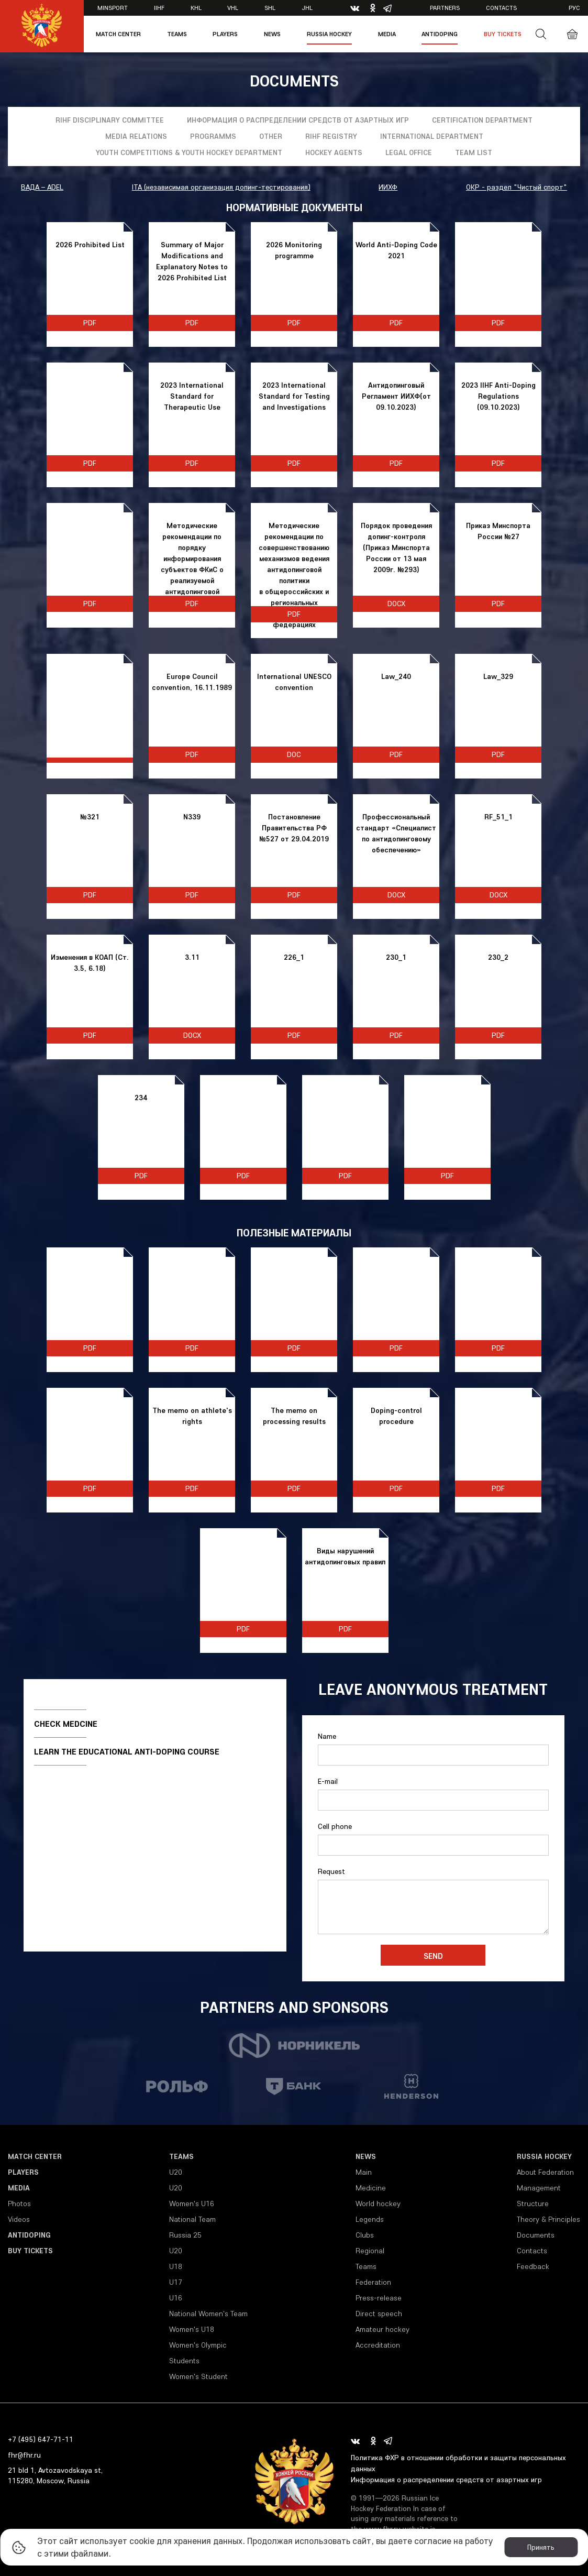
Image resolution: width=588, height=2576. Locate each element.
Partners (445, 8)
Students (184, 2360)
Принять (540, 2547)
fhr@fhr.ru (24, 2455)
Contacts (501, 8)
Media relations (136, 136)
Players (225, 34)
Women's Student (198, 2376)
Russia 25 (185, 2235)
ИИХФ (388, 187)
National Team (192, 2219)
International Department (431, 136)
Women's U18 (191, 2329)
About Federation (545, 2172)
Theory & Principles (548, 2219)
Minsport (112, 8)
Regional (370, 2250)
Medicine (371, 2188)
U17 (175, 2282)
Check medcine (65, 1723)
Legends (370, 2219)
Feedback (533, 2266)
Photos (19, 2203)
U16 (175, 2298)
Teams (177, 34)
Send (433, 1955)
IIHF (159, 8)
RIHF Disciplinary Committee (110, 120)
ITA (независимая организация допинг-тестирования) (221, 187)
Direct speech (379, 2313)
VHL (232, 8)
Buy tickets (503, 34)
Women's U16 (191, 2203)
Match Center (118, 34)
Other (270, 136)
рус (574, 8)
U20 (175, 2172)
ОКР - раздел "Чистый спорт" (516, 187)
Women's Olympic (198, 2345)
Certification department (482, 120)
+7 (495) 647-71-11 (40, 2439)
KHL (196, 8)
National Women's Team (208, 2313)
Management (539, 2188)
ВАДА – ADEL (42, 187)
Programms (213, 136)
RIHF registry (331, 136)
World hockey (378, 2203)
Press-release (379, 2298)
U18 (175, 2266)
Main (364, 2172)
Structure (533, 2203)
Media (387, 34)
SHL (269, 8)
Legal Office (408, 152)
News (272, 34)
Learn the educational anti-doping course (126, 1751)
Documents (535, 2235)
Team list (473, 152)
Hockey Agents (333, 152)
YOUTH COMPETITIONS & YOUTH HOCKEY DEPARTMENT (189, 152)
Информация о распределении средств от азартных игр (298, 120)
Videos (19, 2219)
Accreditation (378, 2345)
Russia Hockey (329, 34)
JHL (307, 8)
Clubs (365, 2235)
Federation (373, 2282)
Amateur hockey (382, 2329)
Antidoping (439, 34)
